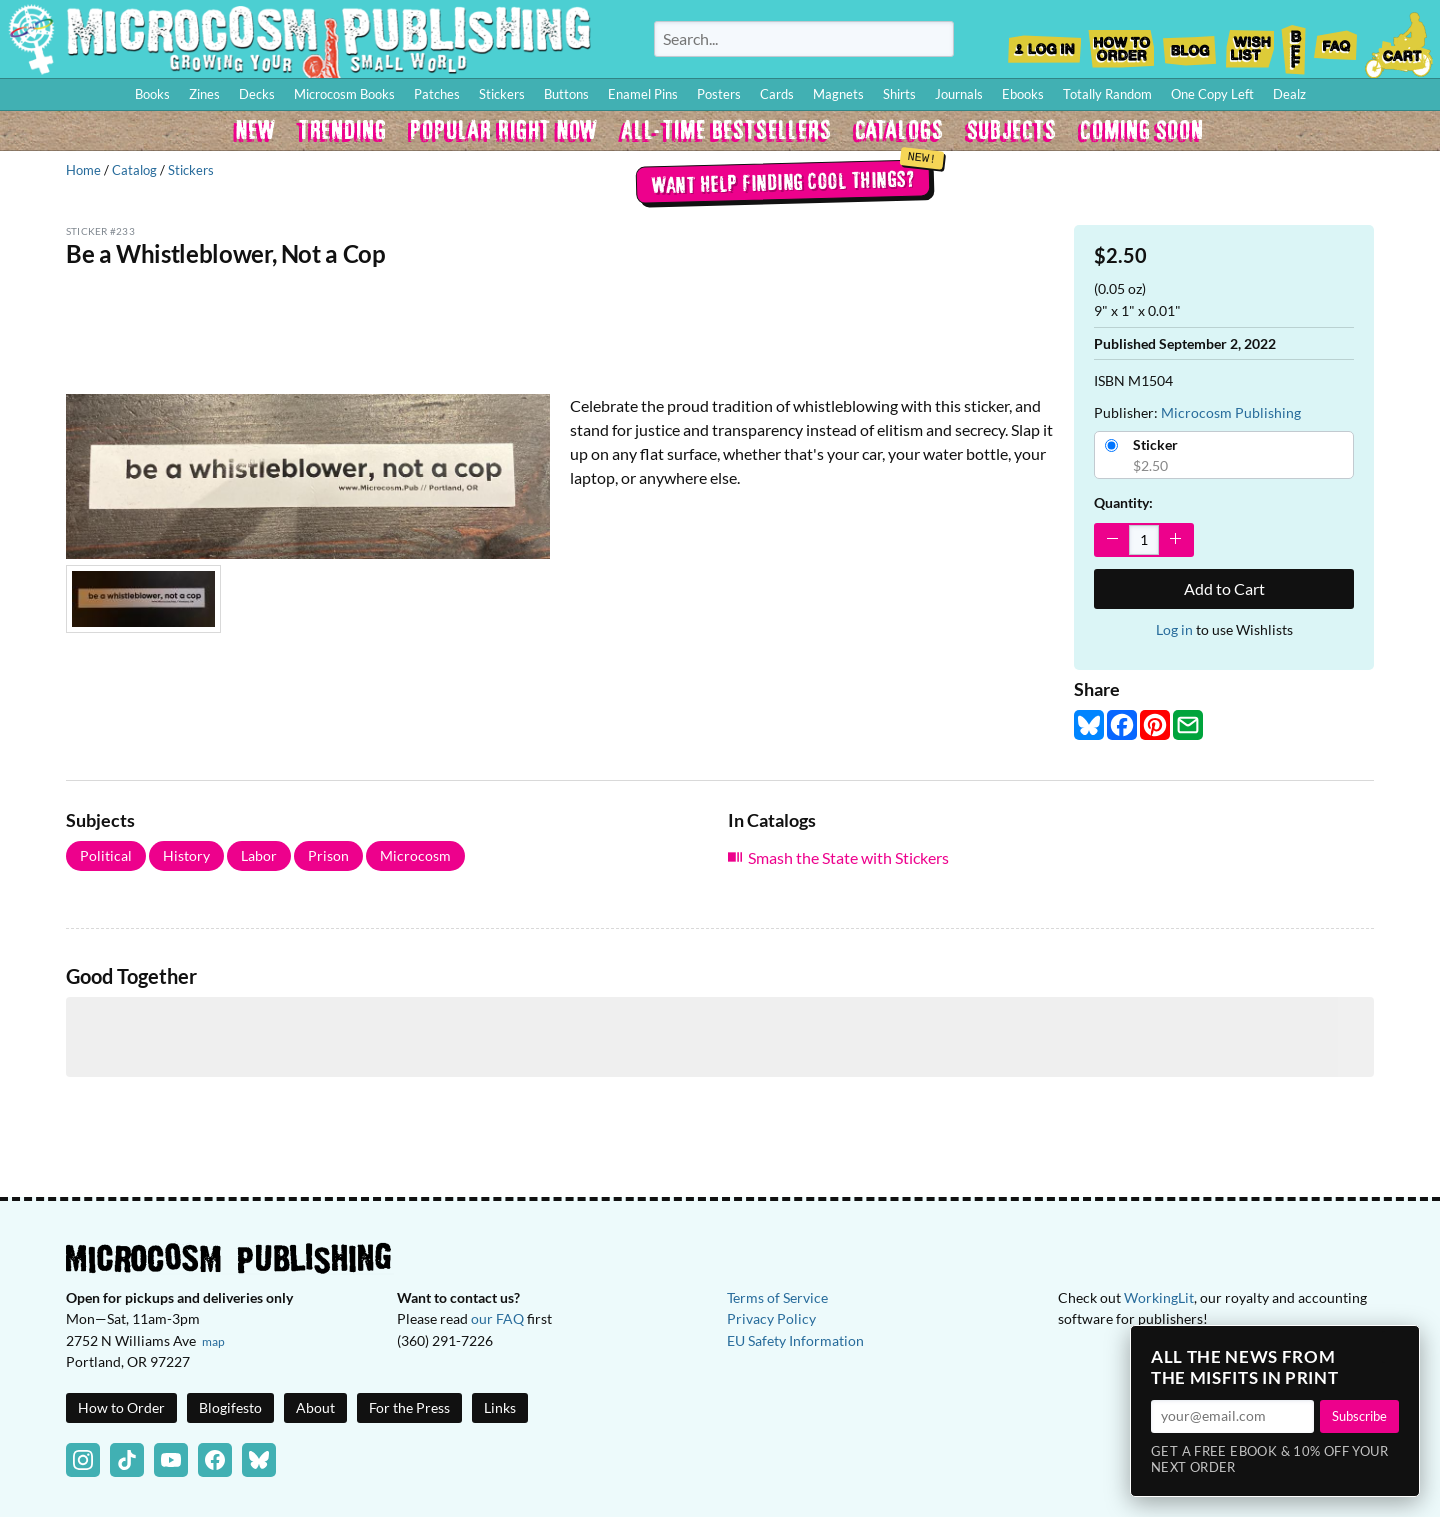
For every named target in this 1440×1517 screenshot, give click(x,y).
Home (83, 170)
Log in (1174, 629)
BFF (1294, 43)
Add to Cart (1224, 588)
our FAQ (497, 1318)
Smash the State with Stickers (848, 857)
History (186, 855)
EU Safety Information (795, 1340)
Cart (1400, 43)
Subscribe (1359, 1416)
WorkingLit (1159, 1297)
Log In (1044, 43)
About (315, 1407)
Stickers (191, 170)
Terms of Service (777, 1297)
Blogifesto (230, 1407)
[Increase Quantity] (1175, 539)
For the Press (409, 1407)
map (213, 1341)
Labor (259, 855)
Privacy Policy (771, 1318)
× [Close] (1398, 1347)
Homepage (300, 39)
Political (106, 855)
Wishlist (1249, 43)
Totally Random (1107, 94)
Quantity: (1123, 502)
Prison (328, 855)
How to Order (1121, 43)
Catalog (134, 170)
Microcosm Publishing (1231, 412)
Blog (1189, 43)
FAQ (1336, 43)
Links (500, 1407)
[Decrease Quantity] (1112, 539)
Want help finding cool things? (782, 181)
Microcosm (415, 855)
